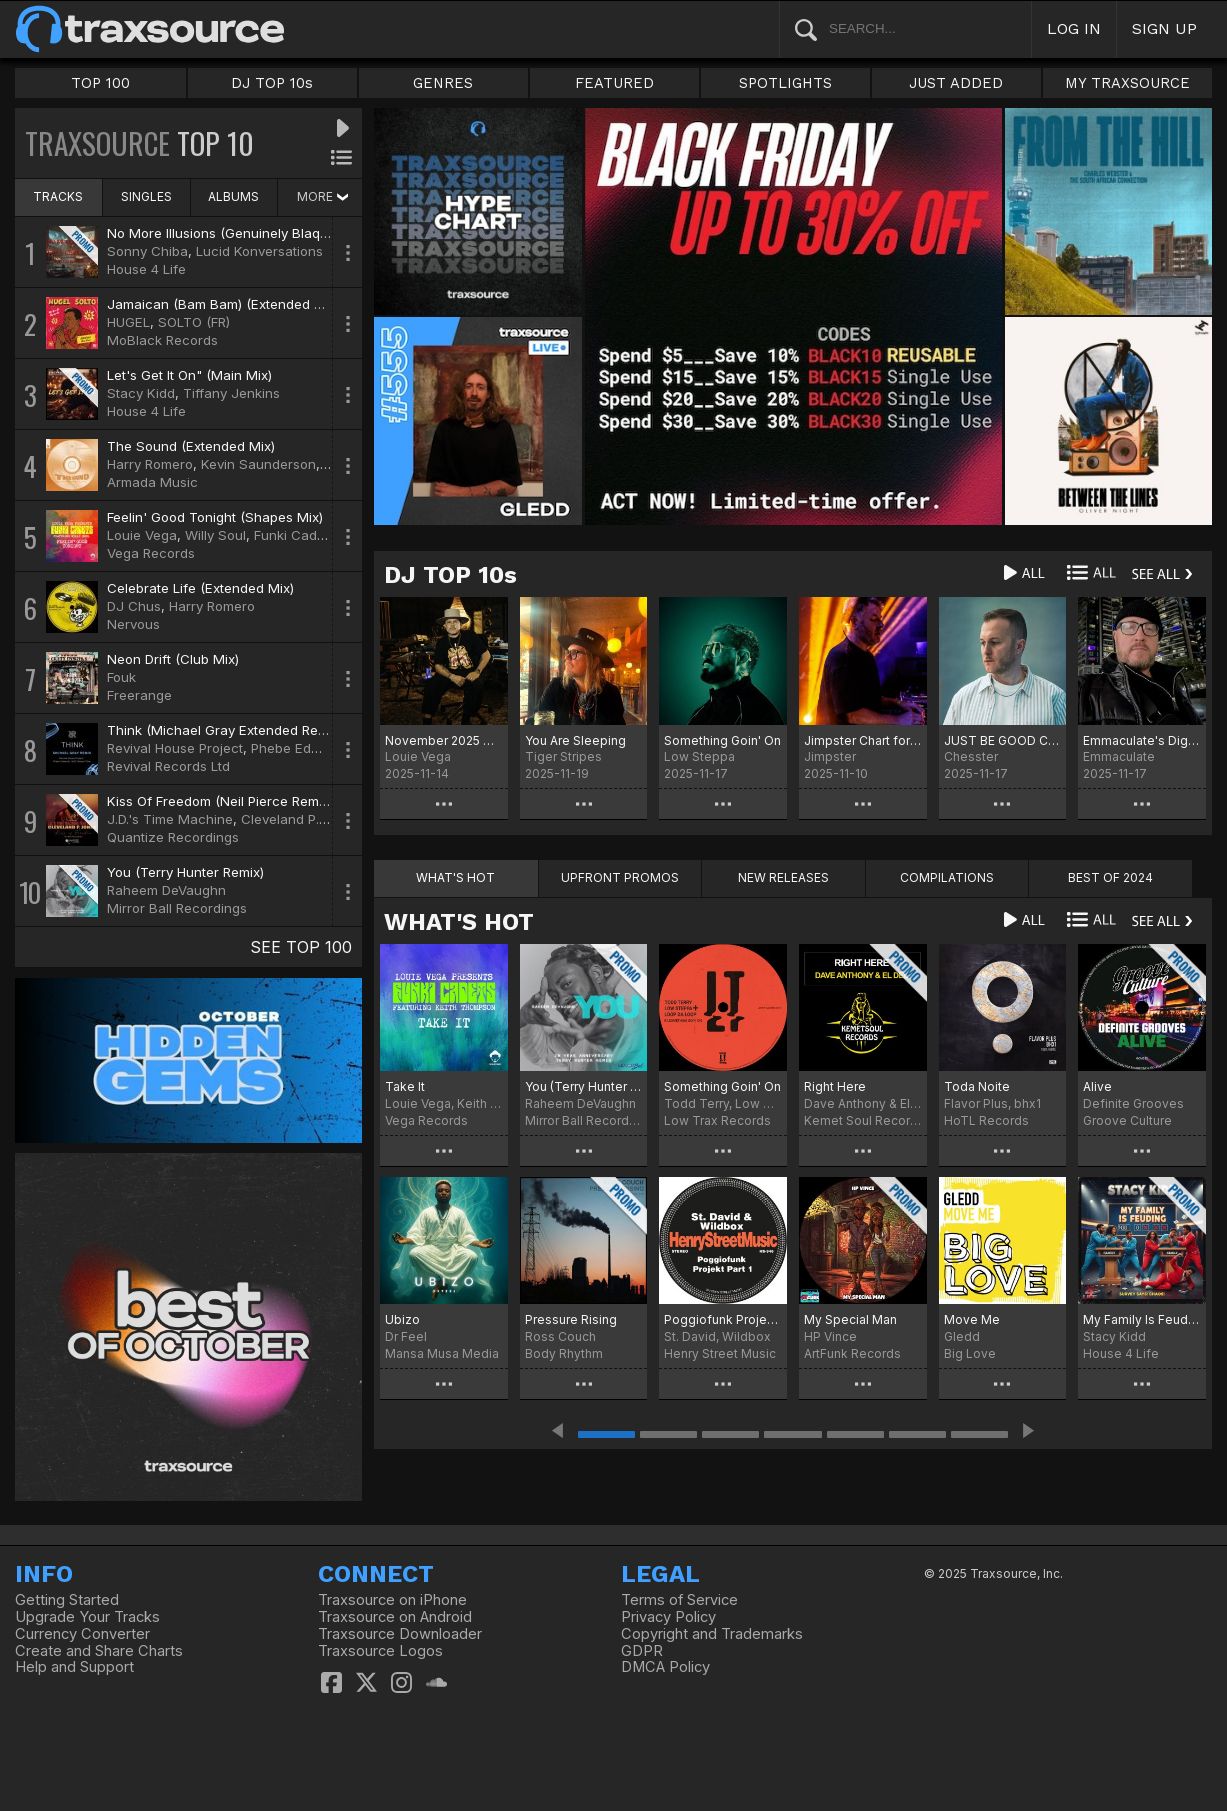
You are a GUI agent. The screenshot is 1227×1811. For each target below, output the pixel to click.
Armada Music (152, 482)
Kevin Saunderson (258, 464)
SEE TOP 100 (301, 947)
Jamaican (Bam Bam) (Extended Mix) (223, 304)
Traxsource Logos (380, 1651)
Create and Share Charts (99, 1651)
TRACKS (58, 196)
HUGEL (128, 322)
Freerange (139, 695)
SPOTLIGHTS (785, 83)
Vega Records (151, 553)
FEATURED (614, 83)
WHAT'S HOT (459, 922)
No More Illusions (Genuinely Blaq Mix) (228, 233)
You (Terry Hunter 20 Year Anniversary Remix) (584, 1086)
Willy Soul (215, 535)
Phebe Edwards (300, 748)
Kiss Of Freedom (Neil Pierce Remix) (220, 801)
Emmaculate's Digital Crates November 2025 (1142, 740)
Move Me (972, 1319)
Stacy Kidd (141, 393)
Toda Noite (977, 1086)
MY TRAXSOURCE (1127, 83)
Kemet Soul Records (863, 1120)
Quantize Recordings (173, 837)
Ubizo (402, 1319)
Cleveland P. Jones (301, 819)
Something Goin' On (722, 740)
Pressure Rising (571, 1319)
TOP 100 (100, 83)
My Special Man (850, 1319)
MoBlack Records (162, 340)
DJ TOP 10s (272, 83)
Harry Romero (150, 464)
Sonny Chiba (147, 251)
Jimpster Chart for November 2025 (863, 740)
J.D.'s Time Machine (170, 819)
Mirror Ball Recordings (177, 908)
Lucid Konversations (259, 251)
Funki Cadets (295, 535)
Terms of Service (679, 1600)
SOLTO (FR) (194, 322)
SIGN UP (1164, 28)
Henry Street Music (720, 1353)
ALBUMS (233, 196)
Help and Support (74, 1667)
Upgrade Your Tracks (87, 1617)
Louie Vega (142, 535)
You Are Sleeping (575, 740)
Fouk (121, 677)
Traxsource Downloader (400, 1634)
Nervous (133, 624)
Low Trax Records (717, 1120)
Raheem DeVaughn (166, 890)
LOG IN (1074, 28)
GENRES (443, 83)
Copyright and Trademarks (712, 1634)
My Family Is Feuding (1142, 1319)
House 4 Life (146, 269)
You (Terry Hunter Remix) (185, 872)
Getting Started (67, 1600)
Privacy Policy (668, 1617)
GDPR (642, 1651)
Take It (405, 1086)
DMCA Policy (665, 1667)
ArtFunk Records (852, 1353)
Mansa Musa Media (442, 1353)
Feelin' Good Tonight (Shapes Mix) (215, 517)
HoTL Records (986, 1120)
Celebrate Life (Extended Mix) (200, 588)
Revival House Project (175, 748)
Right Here (835, 1086)
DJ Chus (134, 606)
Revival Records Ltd (168, 766)
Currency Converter (82, 1634)
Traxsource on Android (395, 1617)
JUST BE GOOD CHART (1003, 740)
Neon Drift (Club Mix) (173, 659)
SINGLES (146, 196)
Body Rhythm (564, 1353)
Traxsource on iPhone (392, 1600)
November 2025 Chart (444, 740)
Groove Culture (1127, 1120)
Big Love (970, 1353)
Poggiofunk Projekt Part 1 (723, 1319)
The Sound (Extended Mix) (191, 446)
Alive (1097, 1086)
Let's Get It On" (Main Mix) (189, 375)
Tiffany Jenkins (231, 393)
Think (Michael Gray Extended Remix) (225, 730)
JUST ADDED (956, 83)
